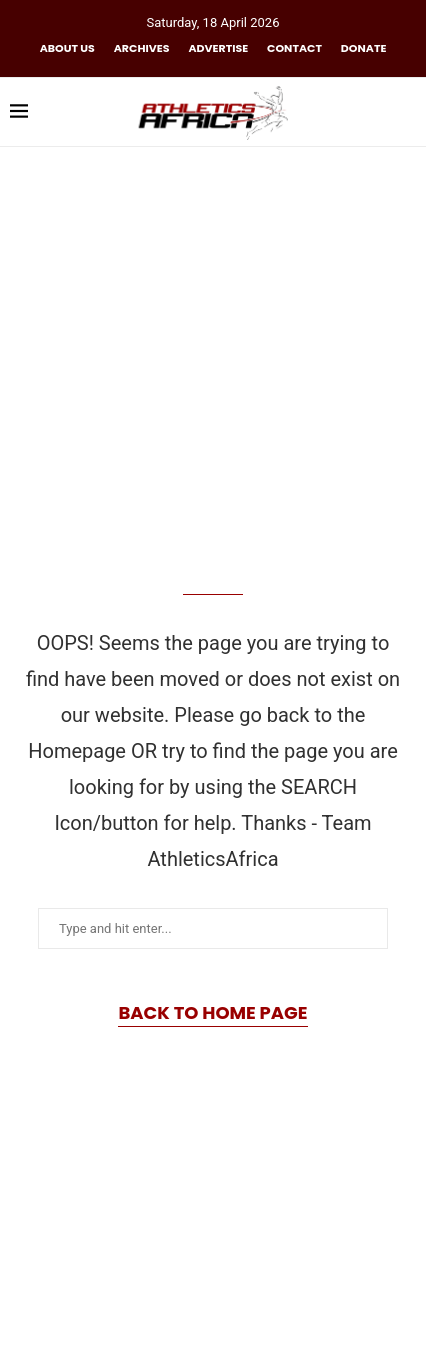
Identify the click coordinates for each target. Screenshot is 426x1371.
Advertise (218, 48)
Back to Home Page (212, 1012)
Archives (142, 48)
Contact (294, 48)
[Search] (406, 112)
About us (67, 48)
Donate (363, 48)
